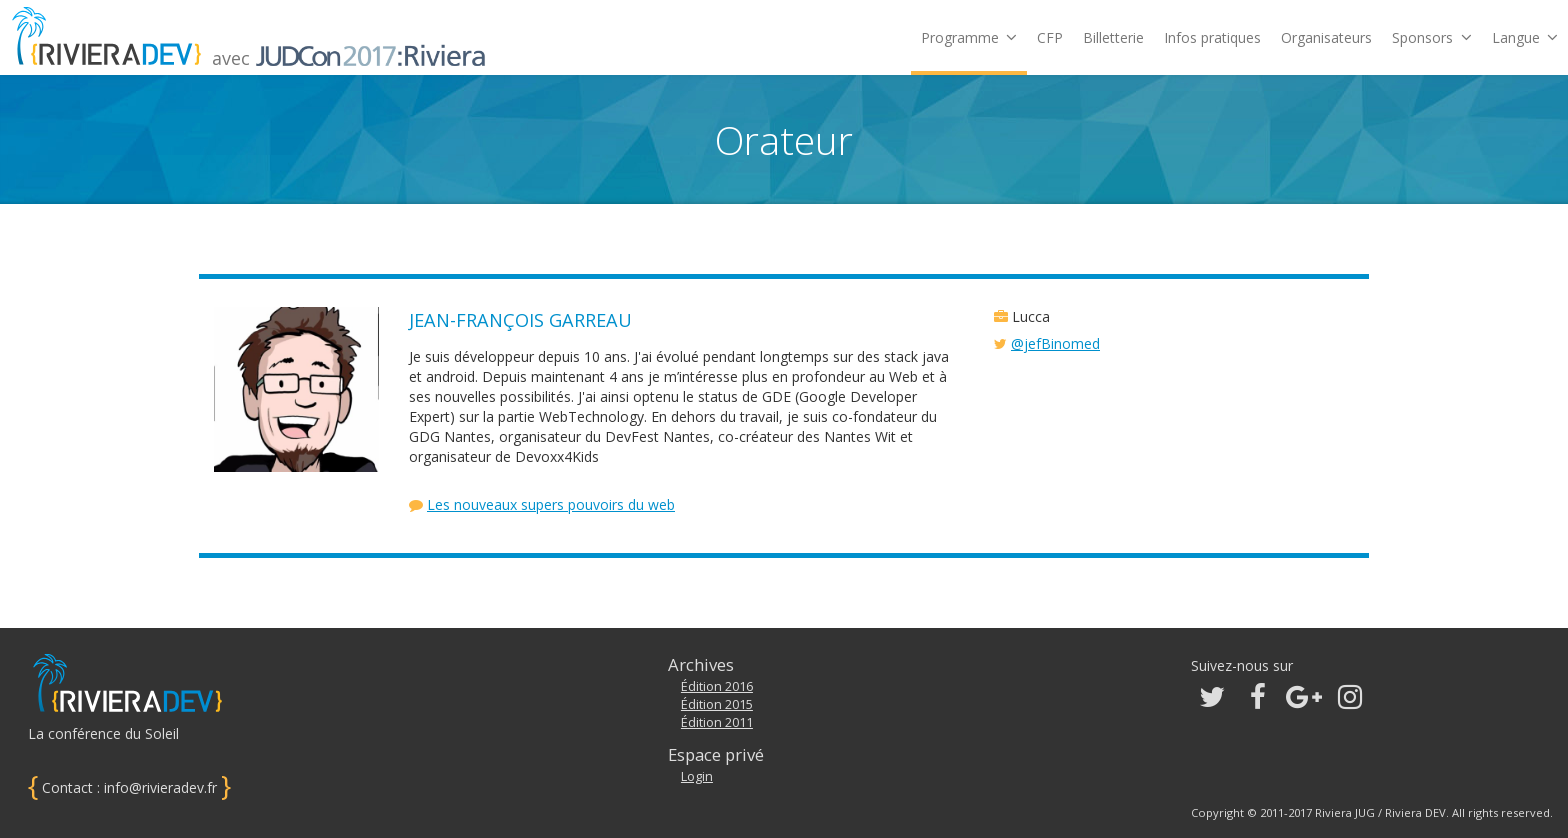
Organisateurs (1326, 37)
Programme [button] (969, 37)
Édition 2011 (717, 722)
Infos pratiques (1212, 37)
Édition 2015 (717, 704)
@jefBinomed (1055, 343)
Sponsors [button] (1431, 37)
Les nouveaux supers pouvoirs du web (551, 504)
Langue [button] (1525, 37)
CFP (1050, 37)
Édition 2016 (717, 686)
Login (697, 776)
